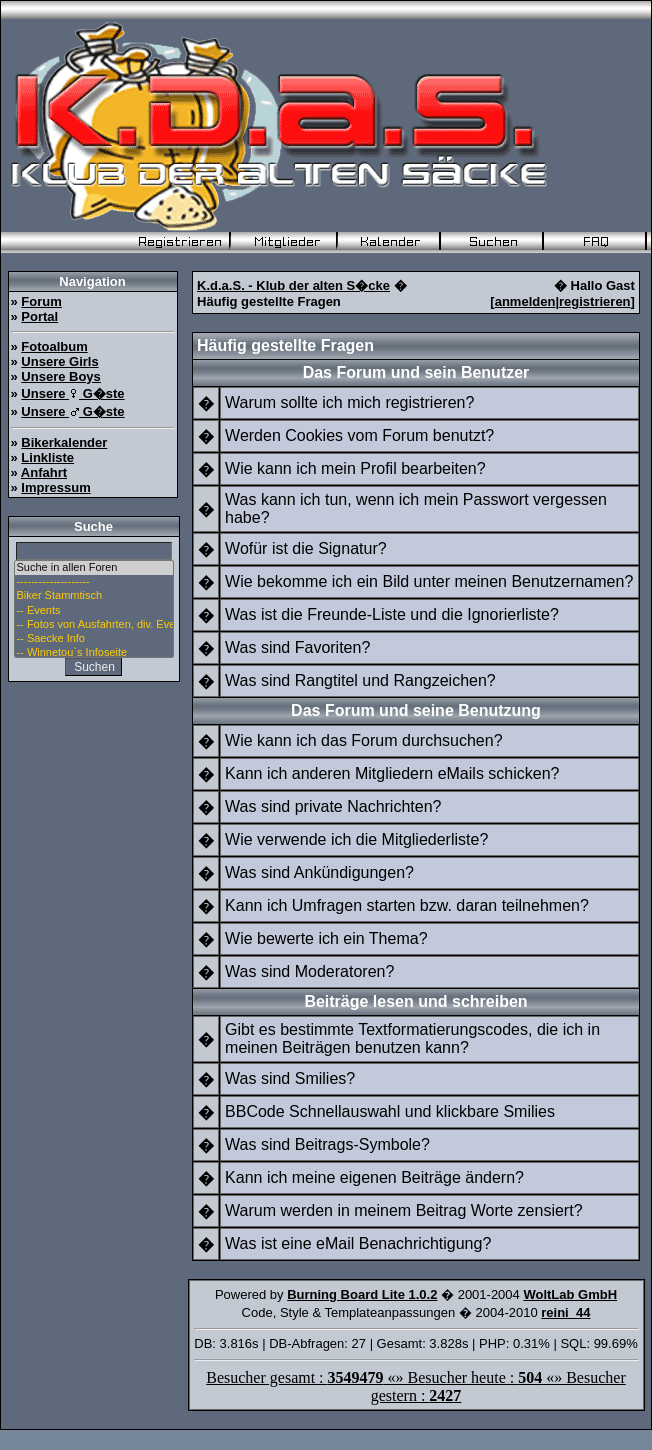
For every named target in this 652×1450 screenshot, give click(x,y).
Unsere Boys (60, 376)
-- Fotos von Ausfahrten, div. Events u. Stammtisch (94, 625)
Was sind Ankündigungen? (319, 872)
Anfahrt (44, 472)
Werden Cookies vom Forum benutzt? (359, 435)
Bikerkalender (64, 442)
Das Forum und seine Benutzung (416, 710)
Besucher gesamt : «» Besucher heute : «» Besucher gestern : (415, 1386)
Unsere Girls (59, 361)
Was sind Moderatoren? (309, 971)
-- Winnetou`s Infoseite (94, 653)
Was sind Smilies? (290, 1078)
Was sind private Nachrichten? (333, 806)
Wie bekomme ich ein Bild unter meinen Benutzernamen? (429, 581)
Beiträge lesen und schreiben (415, 1001)
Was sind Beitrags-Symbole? (327, 1144)
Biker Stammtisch (94, 596)
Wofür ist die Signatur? (306, 548)
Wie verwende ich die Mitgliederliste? (356, 839)
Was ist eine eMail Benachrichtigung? (358, 1243)
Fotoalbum (54, 346)
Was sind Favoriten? (297, 647)
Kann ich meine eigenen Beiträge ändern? (374, 1177)
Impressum (55, 487)
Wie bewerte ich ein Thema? (326, 938)
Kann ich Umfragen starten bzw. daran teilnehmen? (407, 905)
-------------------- (94, 582)
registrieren (595, 301)
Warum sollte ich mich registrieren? (349, 402)
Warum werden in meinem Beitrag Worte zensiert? (403, 1210)
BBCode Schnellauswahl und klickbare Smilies (390, 1111)
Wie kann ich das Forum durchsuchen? (363, 740)
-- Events (94, 611)
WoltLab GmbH (570, 1294)
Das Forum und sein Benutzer (416, 372)
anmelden (525, 301)
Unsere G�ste (72, 393)
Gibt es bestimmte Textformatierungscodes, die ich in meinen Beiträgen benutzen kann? (412, 1038)
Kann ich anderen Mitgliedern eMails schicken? (392, 773)
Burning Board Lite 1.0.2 (362, 1294)
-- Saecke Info (94, 639)
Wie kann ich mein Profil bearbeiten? (355, 468)
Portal (39, 316)
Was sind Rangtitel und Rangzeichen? (360, 680)
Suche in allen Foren (94, 568)
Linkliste (47, 457)
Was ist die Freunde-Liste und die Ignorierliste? (392, 614)
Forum (41, 301)
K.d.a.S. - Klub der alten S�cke (293, 285)
